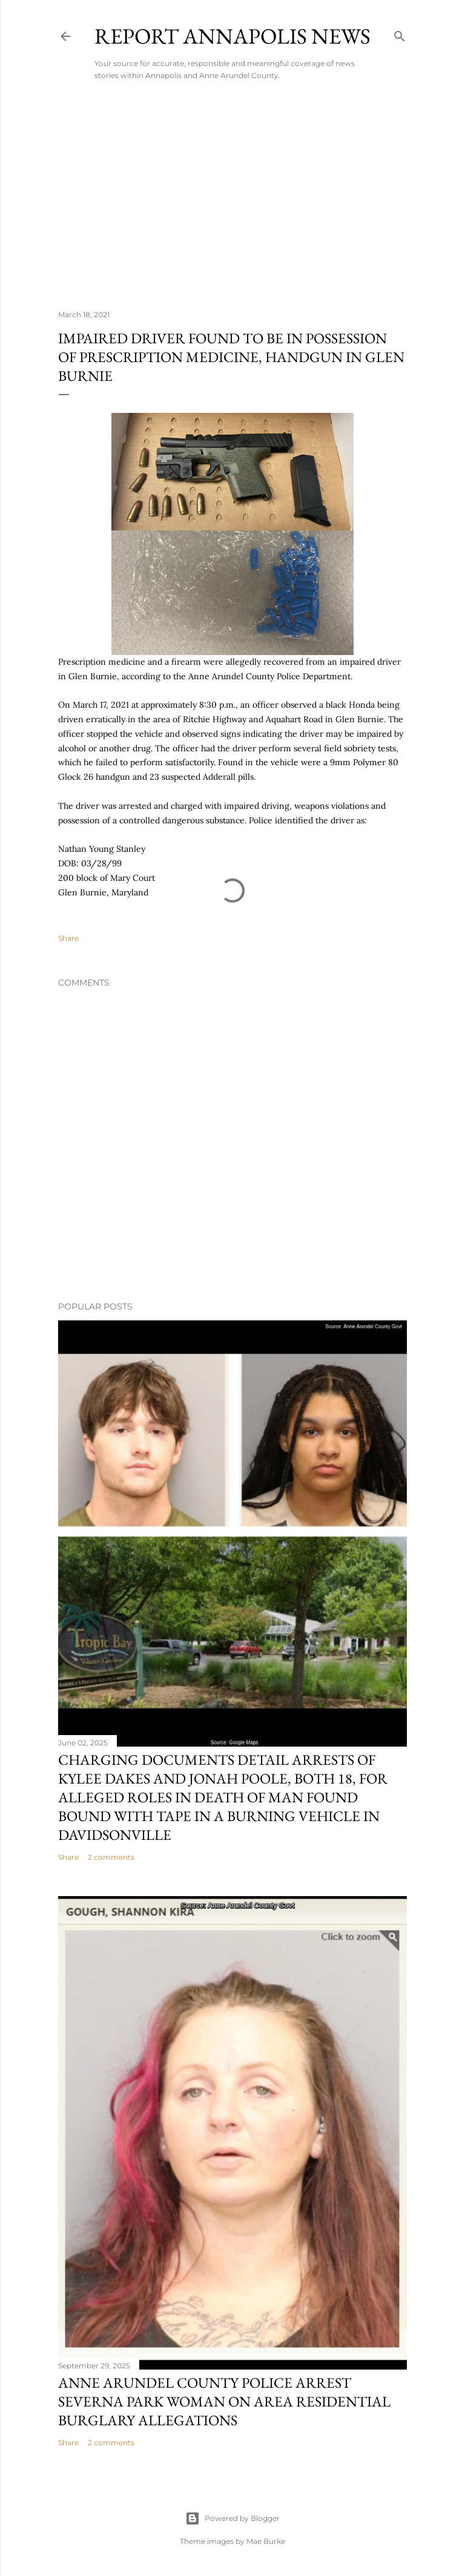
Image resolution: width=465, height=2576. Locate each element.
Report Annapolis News (232, 36)
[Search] (399, 33)
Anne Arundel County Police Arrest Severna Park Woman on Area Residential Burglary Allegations (224, 2401)
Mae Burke (265, 2541)
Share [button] (68, 938)
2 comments (111, 1857)
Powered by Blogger (232, 2518)
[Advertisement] (232, 195)
